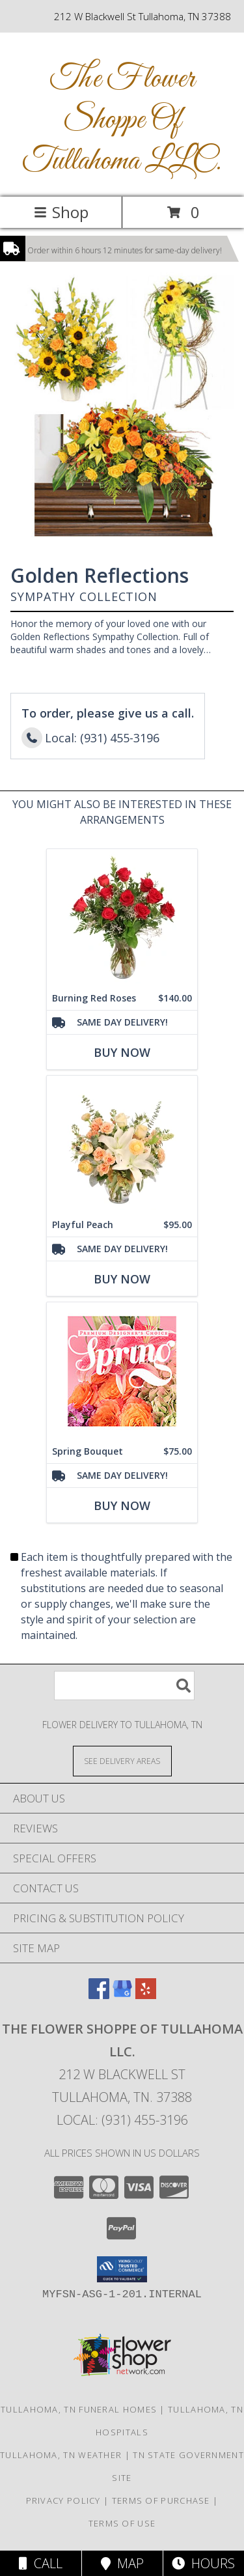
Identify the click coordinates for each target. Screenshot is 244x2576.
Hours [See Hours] (203, 2563)
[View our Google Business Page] (122, 1994)
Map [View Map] (122, 2563)
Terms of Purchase (161, 2500)
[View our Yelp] (145, 1994)
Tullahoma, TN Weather (61, 2455)
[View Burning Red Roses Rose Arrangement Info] (122, 918)
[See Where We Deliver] (122, 1760)
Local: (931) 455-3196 (122, 2120)
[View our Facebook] (98, 1994)
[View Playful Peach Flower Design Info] (122, 1144)
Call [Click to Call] (40, 2563)
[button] (122, 2269)
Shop (61, 212)
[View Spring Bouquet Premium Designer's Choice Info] (122, 1371)
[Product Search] (124, 1685)
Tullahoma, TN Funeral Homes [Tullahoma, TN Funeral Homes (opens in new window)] (79, 2409)
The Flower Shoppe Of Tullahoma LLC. (122, 120)
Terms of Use (122, 2523)
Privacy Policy (63, 2500)
